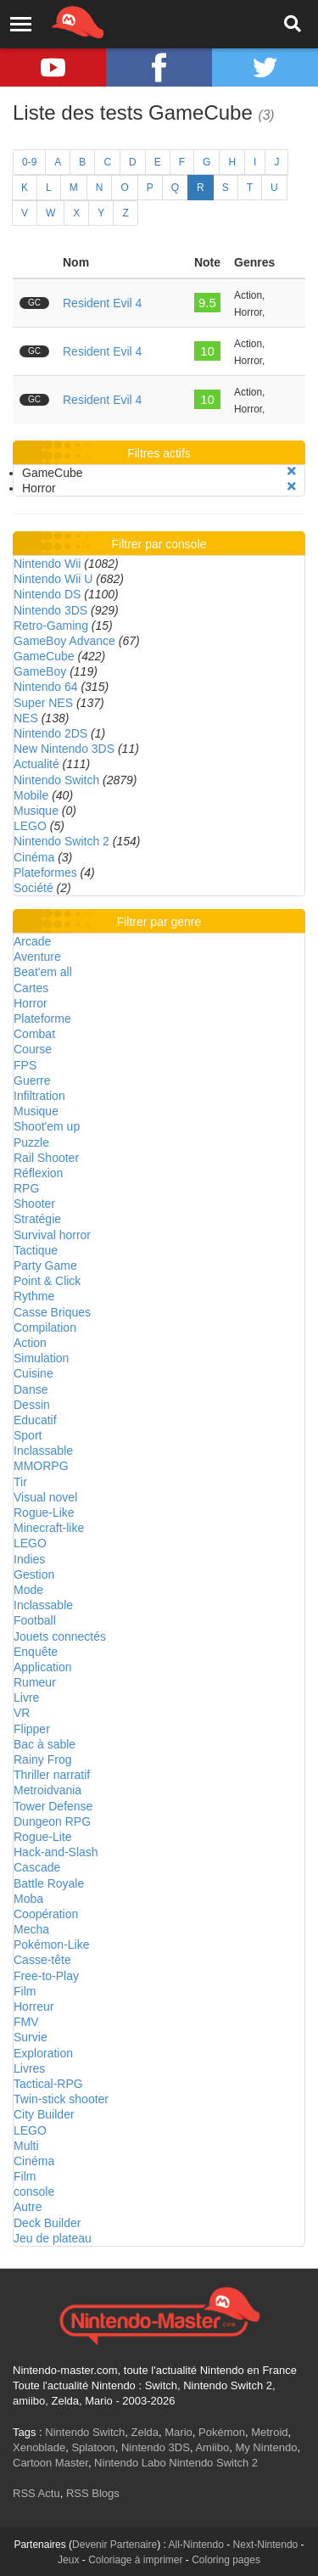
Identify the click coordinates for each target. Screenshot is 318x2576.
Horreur (33, 2006)
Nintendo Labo (130, 2462)
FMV (26, 2022)
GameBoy (40, 671)
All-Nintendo (196, 2545)
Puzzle (31, 1142)
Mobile (31, 795)
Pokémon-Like (52, 1944)
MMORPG (41, 1466)
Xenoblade (39, 2447)
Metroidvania (47, 1790)
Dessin (32, 1404)
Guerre (32, 1080)
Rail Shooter (46, 1158)
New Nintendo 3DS (64, 748)
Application (43, 1667)
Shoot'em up (47, 1126)
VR (22, 1713)
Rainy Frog (42, 1759)
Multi (26, 2145)
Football (35, 1620)
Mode (28, 1590)
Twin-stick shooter (61, 2099)
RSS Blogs (93, 2493)
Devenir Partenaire (114, 2545)
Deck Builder (47, 2223)
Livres (29, 2068)
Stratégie (37, 1219)
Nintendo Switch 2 (61, 841)
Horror (30, 1003)
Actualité (36, 764)
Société (33, 888)
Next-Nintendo (265, 2545)
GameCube (44, 656)
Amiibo (212, 2447)
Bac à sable (44, 1744)
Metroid (269, 2432)
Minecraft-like (49, 1528)
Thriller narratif (52, 1775)
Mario (178, 2432)
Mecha (31, 1929)
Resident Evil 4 (102, 303)
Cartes (31, 988)
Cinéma (34, 857)
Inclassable (43, 1450)
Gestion (34, 1574)
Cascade (37, 1867)
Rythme (34, 1296)
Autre (28, 2207)
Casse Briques (52, 1312)
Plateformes (45, 872)
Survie (30, 2037)
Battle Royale (49, 1883)
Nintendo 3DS (50, 610)
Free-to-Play (46, 1976)
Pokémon (221, 2432)
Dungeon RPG (52, 1821)
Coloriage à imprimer (135, 2560)
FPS (25, 1065)
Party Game (45, 1265)
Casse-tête (42, 1960)
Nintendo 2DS (50, 733)
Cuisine (33, 1373)
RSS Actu (36, 2493)
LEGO (30, 826)
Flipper (32, 1729)
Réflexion (38, 1173)
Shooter (34, 1203)
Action (30, 1343)
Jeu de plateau (53, 2238)
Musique (36, 810)
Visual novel (45, 1497)
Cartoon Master (50, 2462)
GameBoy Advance (64, 641)
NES (26, 718)
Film (25, 1991)
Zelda (145, 2432)
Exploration (43, 2053)
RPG (26, 1188)
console (34, 2191)
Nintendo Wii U (53, 579)
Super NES (43, 703)
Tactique (36, 1250)
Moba (28, 1898)
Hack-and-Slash (56, 1852)
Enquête (36, 1651)
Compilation (45, 1327)
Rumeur (35, 1682)
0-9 (29, 162)
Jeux (68, 2560)
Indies (29, 1559)
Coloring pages (226, 2560)
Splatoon (92, 2447)
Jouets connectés (60, 1636)
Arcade (32, 941)
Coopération (46, 1914)
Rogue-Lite (43, 1837)
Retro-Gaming (51, 625)
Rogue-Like (44, 1512)
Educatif (35, 1420)
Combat (34, 1034)
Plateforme (42, 1018)
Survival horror (52, 1235)
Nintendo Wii (47, 563)
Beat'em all (43, 972)
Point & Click (47, 1281)
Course (33, 1049)
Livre (26, 1697)
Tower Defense (53, 1806)
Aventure (37, 956)
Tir (20, 1482)
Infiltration (39, 1096)
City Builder (44, 2114)
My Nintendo (266, 2447)
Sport (28, 1435)
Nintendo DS (47, 594)
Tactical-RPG (48, 2084)
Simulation (41, 1358)
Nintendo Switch (56, 780)
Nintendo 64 (46, 686)
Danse (30, 1389)
